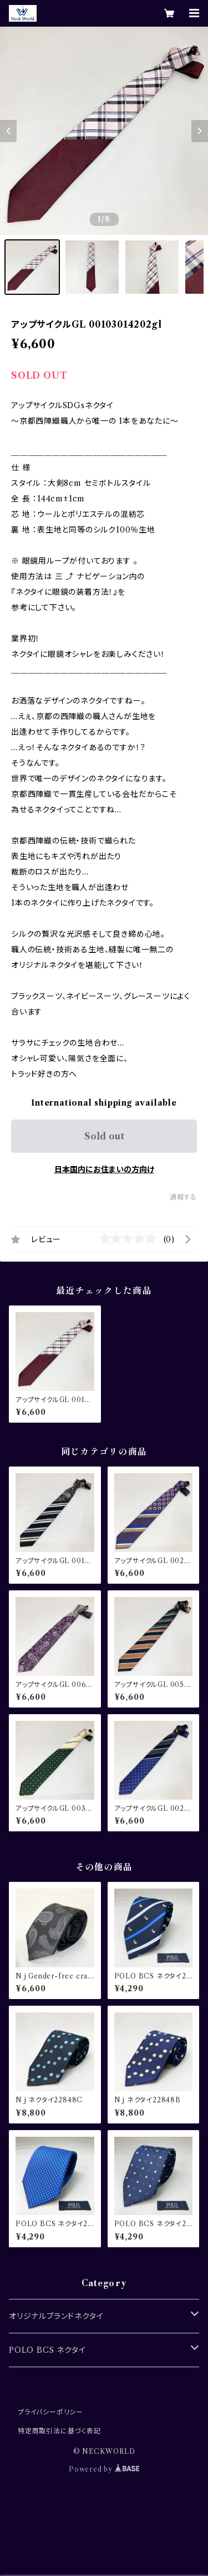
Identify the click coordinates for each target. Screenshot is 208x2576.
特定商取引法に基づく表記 (59, 2431)
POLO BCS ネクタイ (47, 2350)
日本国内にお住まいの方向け (104, 1169)
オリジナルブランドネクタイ (56, 2316)
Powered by (104, 2469)
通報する (183, 1197)
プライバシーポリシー (50, 2412)
